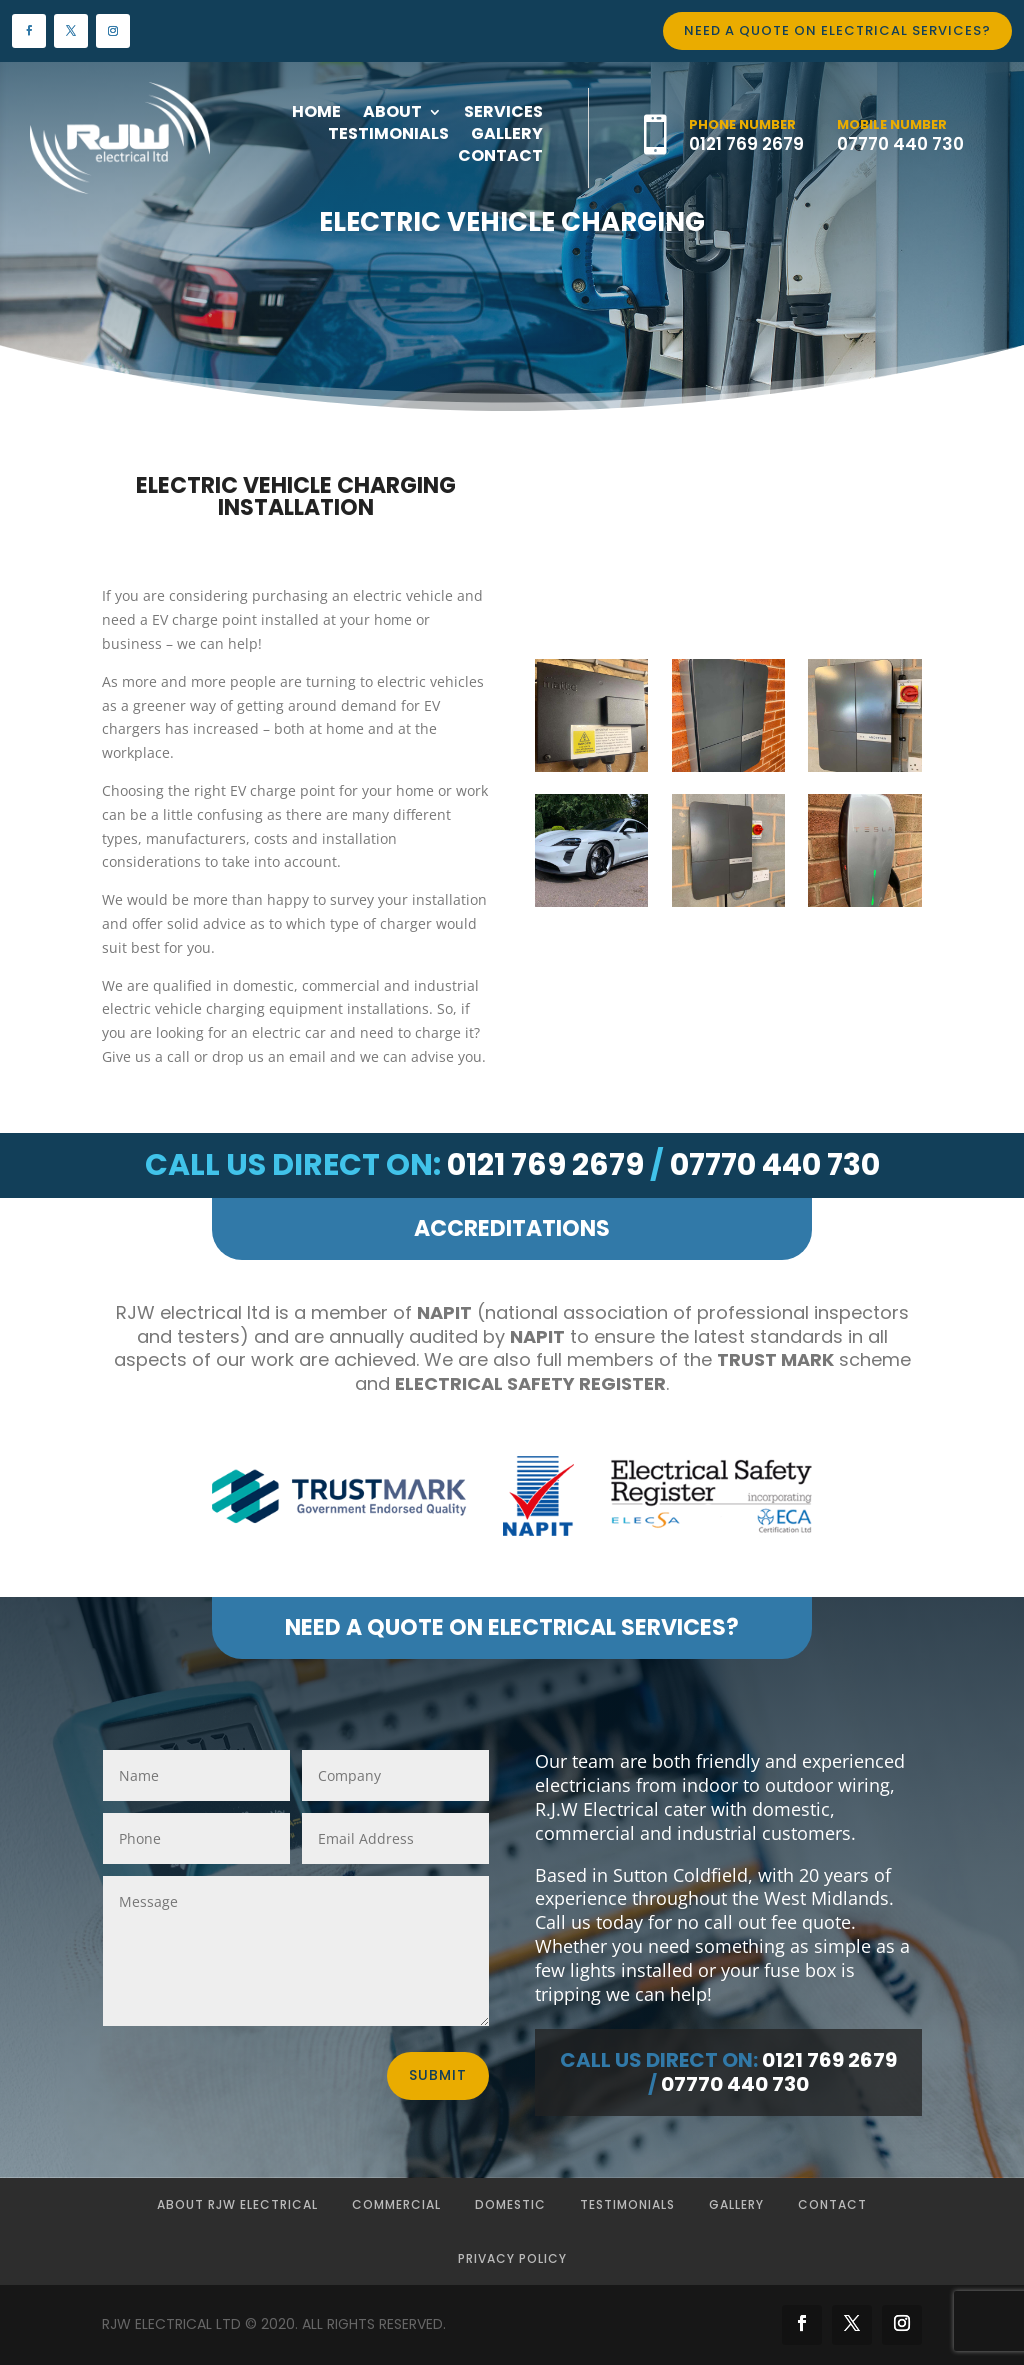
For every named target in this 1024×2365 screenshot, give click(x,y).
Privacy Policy (512, 2258)
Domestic (510, 2204)
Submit (438, 2075)
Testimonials (627, 2204)
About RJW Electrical (237, 2204)
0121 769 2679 (746, 144)
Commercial (396, 2204)
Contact (832, 2204)
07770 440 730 (900, 144)
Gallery (736, 2204)
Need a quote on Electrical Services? (837, 30)
